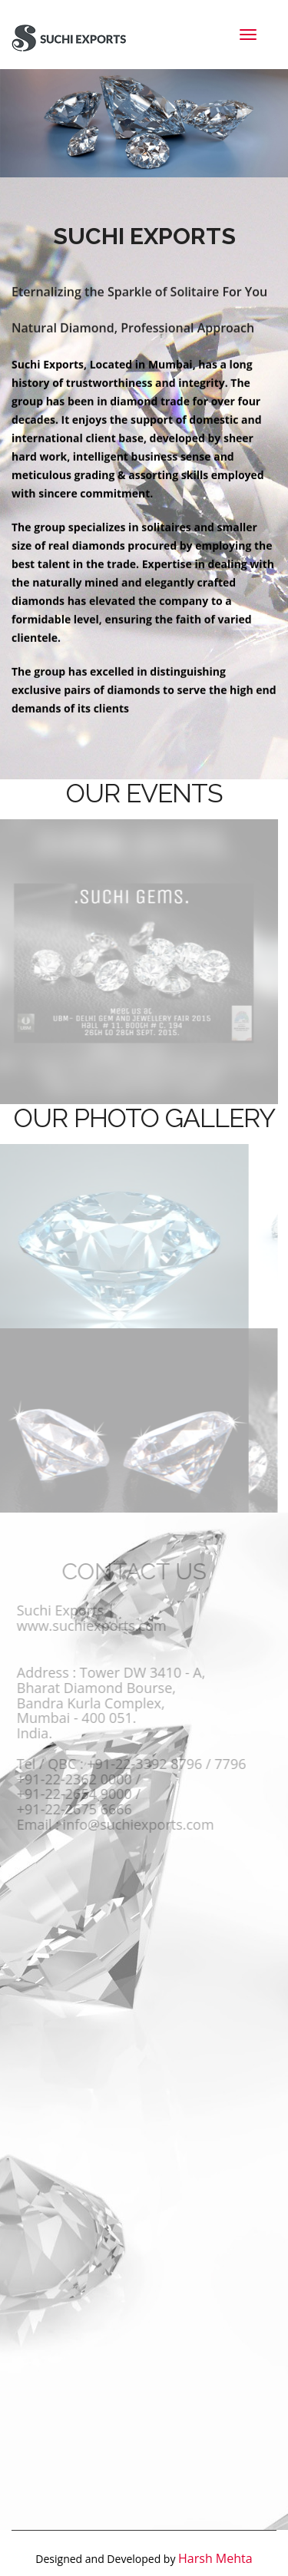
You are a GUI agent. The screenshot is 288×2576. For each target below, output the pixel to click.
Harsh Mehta (215, 2555)
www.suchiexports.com (88, 1623)
